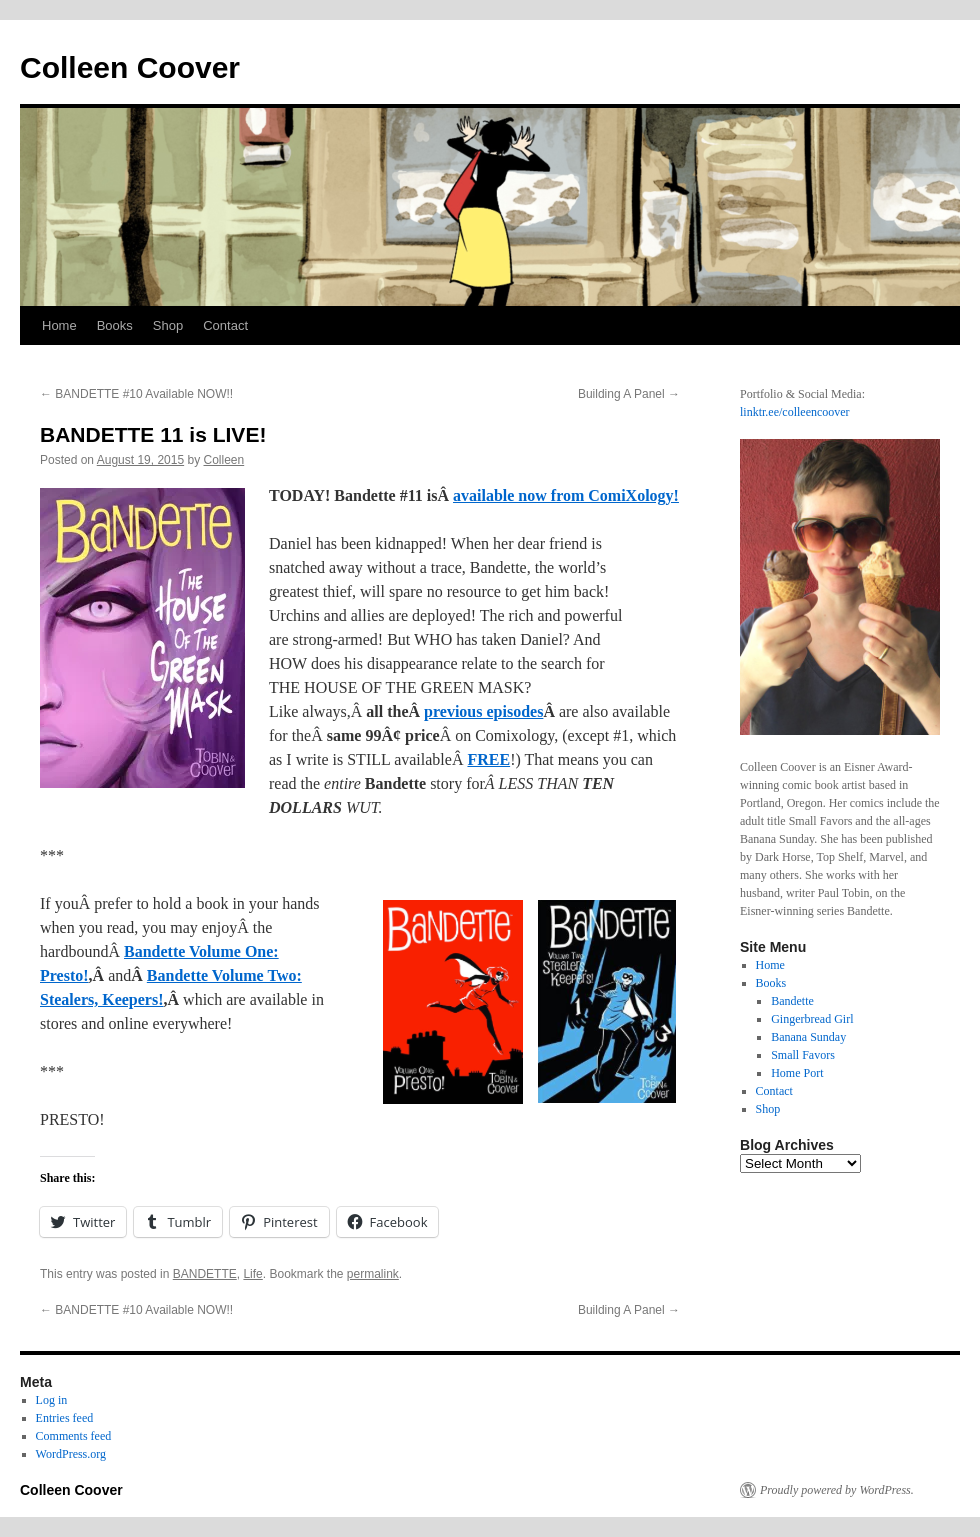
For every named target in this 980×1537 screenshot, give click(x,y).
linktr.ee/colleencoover (795, 412)
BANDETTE (205, 1274)
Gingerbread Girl (812, 1019)
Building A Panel (629, 394)
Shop (168, 325)
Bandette (792, 1001)
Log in (52, 1400)
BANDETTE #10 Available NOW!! (136, 394)
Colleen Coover (130, 67)
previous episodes (483, 711)
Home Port (797, 1073)
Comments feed (74, 1436)
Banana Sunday (808, 1037)
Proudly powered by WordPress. (837, 1490)
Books (115, 325)
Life (252, 1274)
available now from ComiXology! (566, 495)
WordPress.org (71, 1454)
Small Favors (803, 1055)
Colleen (224, 460)
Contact (225, 325)
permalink (373, 1274)
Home (59, 325)
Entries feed (65, 1418)
